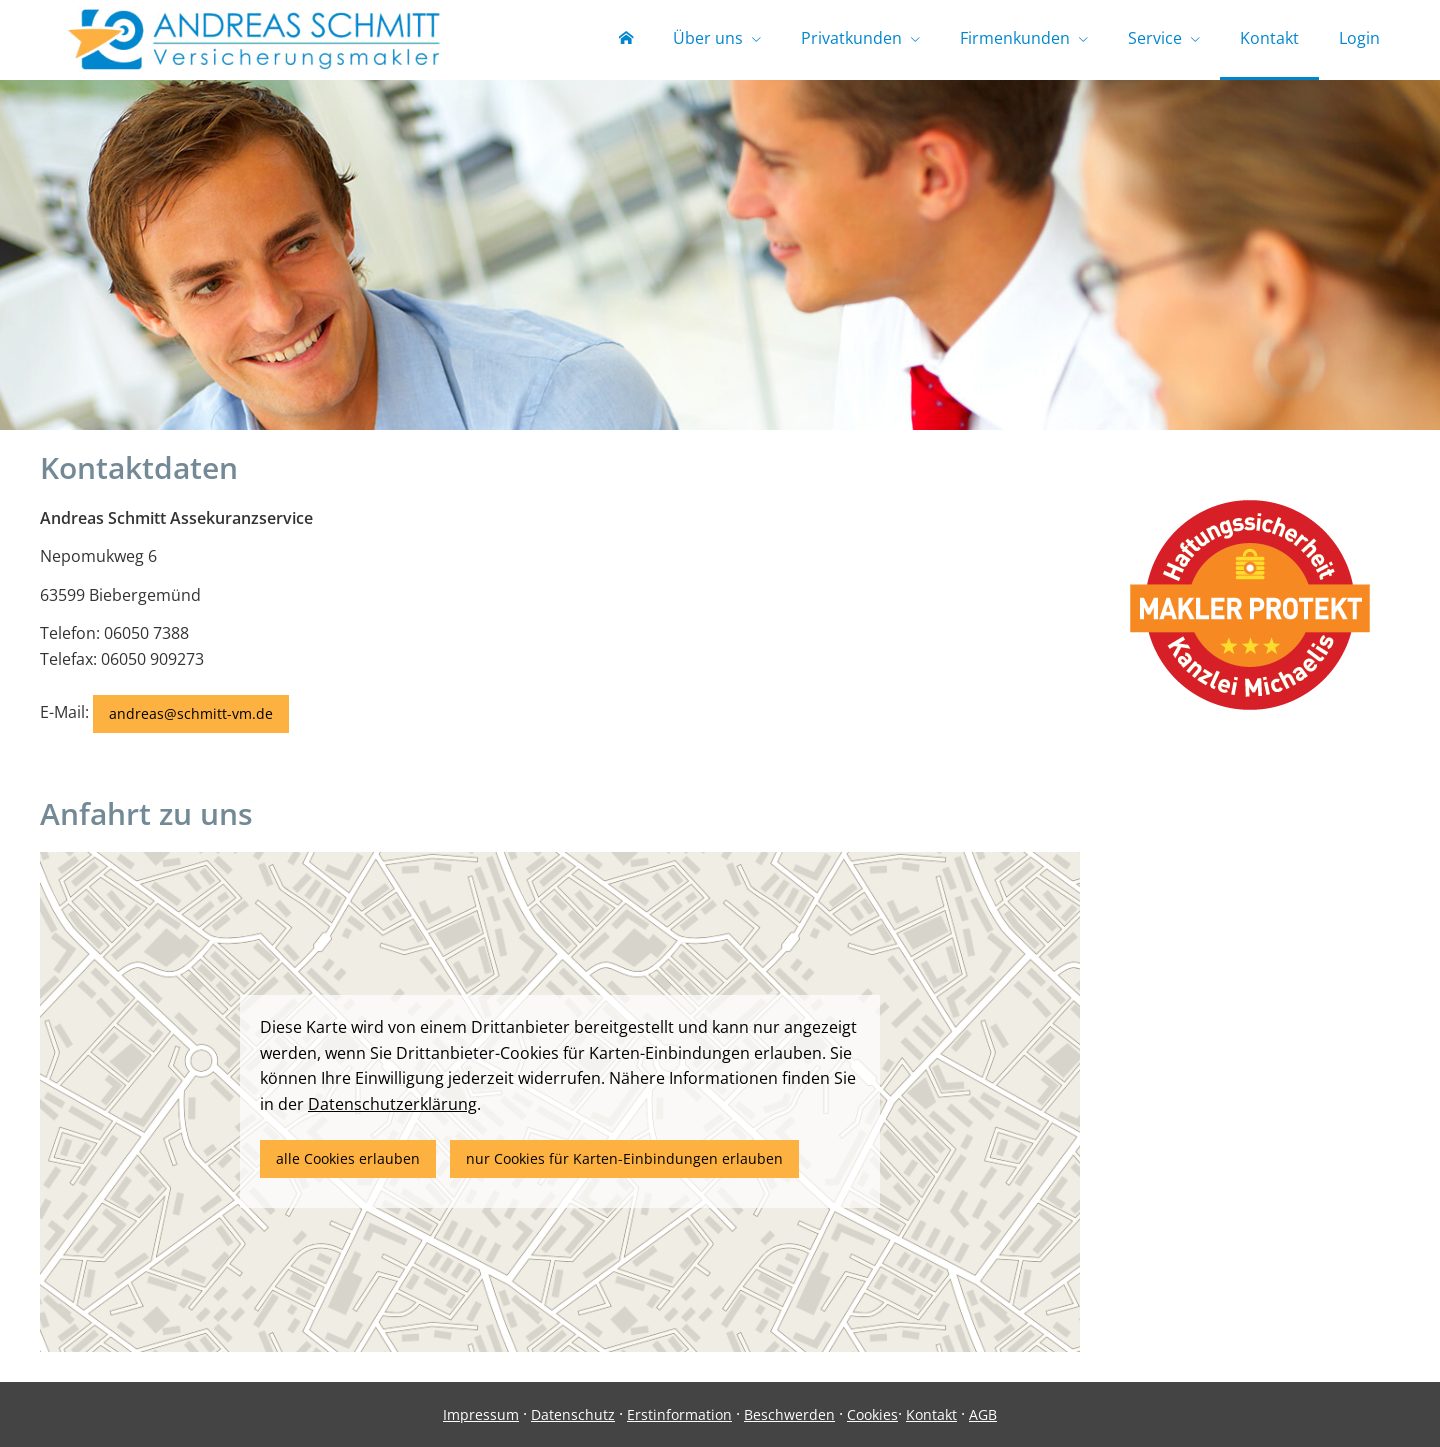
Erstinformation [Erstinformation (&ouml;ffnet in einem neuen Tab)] (679, 1414)
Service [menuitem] (1155, 38)
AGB (983, 1414)
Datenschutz (573, 1414)
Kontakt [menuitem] (1269, 38)
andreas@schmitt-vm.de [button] (191, 713)
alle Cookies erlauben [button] (348, 1158)
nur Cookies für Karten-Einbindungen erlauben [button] (624, 1158)
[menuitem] (626, 40)
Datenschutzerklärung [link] (392, 1104)
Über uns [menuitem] (708, 38)
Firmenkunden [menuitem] (1015, 38)
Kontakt (931, 1414)
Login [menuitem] (1359, 38)
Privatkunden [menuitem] (851, 38)
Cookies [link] (872, 1414)
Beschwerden (789, 1414)
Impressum (481, 1414)
